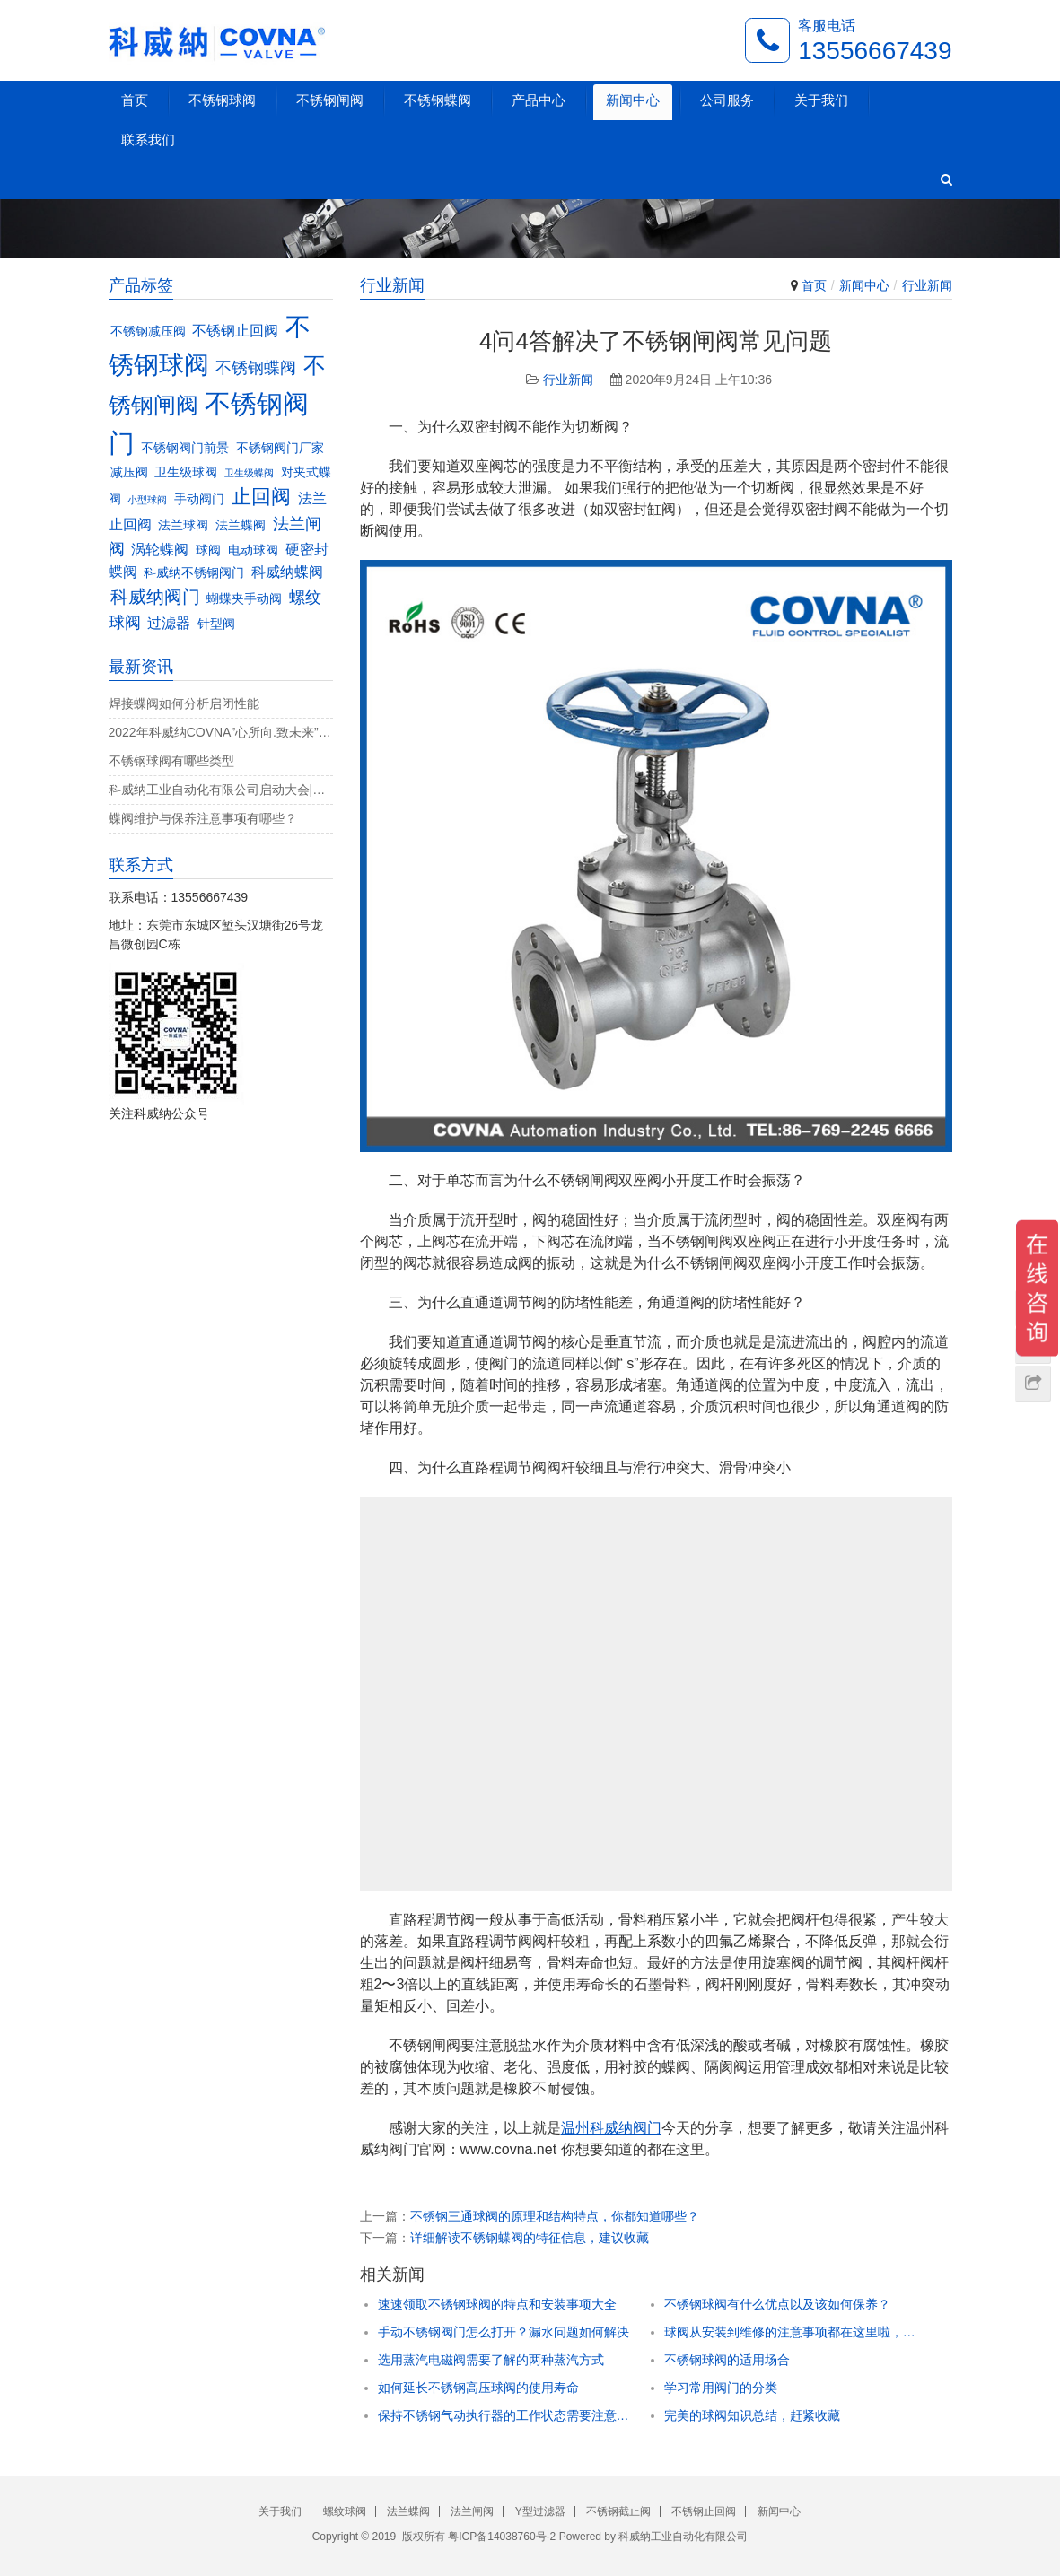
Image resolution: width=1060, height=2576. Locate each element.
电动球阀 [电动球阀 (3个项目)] (253, 550)
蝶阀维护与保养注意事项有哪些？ (203, 818)
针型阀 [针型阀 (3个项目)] (216, 624)
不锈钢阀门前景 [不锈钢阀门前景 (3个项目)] (185, 448)
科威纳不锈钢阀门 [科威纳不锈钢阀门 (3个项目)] (194, 573)
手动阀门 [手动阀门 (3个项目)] (199, 499)
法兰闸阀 (472, 2511)
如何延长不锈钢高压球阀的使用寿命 (478, 2387)
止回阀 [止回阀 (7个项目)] (261, 496)
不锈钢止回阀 (703, 2511)
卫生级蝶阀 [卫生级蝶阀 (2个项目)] (249, 472)
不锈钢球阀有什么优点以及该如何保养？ (777, 2304)
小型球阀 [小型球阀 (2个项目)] (147, 499)
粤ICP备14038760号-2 (502, 2536)
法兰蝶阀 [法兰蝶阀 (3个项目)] (240, 525)
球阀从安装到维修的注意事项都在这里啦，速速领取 (790, 2332)
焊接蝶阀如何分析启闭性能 (184, 703)
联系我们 (148, 139)
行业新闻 (927, 285)
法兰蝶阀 (408, 2511)
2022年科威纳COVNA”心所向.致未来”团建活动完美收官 (221, 732)
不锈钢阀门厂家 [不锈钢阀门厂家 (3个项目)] (280, 448)
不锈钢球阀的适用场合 (727, 2360)
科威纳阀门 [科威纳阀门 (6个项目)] (155, 597)
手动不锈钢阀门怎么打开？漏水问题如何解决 (503, 2332)
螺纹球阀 (344, 2511)
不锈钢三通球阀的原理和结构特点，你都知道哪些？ (554, 2216)
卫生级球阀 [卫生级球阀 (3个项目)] (185, 472)
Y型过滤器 (540, 2511)
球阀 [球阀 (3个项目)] (208, 550)
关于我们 (821, 100)
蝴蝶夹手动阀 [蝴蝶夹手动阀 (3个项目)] (244, 599)
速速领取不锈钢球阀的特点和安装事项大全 (497, 2304)
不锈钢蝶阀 (437, 100)
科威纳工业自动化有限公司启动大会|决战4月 (221, 789)
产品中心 (538, 100)
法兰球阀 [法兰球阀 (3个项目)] (183, 525)
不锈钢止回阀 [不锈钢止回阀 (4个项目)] (235, 330)
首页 (134, 100)
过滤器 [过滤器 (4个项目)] (168, 623)
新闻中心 (633, 100)
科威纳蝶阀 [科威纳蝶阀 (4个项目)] (287, 571)
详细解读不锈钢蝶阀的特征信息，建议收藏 (529, 2238)
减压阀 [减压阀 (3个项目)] (129, 472)
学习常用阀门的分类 (720, 2387)
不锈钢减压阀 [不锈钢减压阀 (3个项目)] (148, 331)
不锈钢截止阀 (618, 2511)
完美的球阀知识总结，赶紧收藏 (752, 2415)
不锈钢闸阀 (330, 100)
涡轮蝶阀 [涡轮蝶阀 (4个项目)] (159, 549)
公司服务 (727, 100)
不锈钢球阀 (222, 100)
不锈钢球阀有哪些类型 (171, 761)
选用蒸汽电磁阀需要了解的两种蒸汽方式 (491, 2360)
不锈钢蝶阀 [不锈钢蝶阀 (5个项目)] (255, 367)
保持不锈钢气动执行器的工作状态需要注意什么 (504, 2415)
